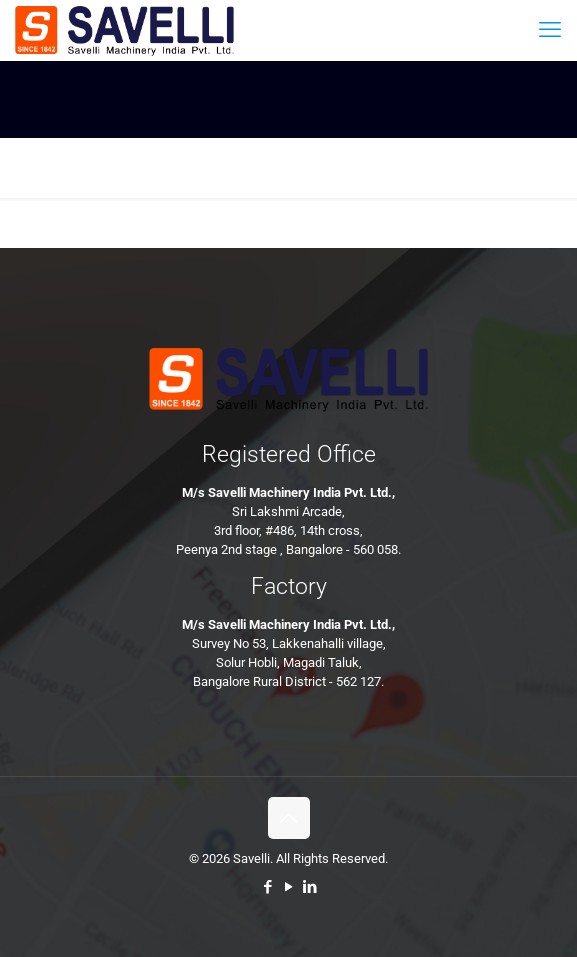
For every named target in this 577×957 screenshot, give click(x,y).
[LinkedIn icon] (309, 887)
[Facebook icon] (267, 887)
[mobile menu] (550, 30)
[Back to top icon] (289, 818)
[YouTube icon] (288, 887)
